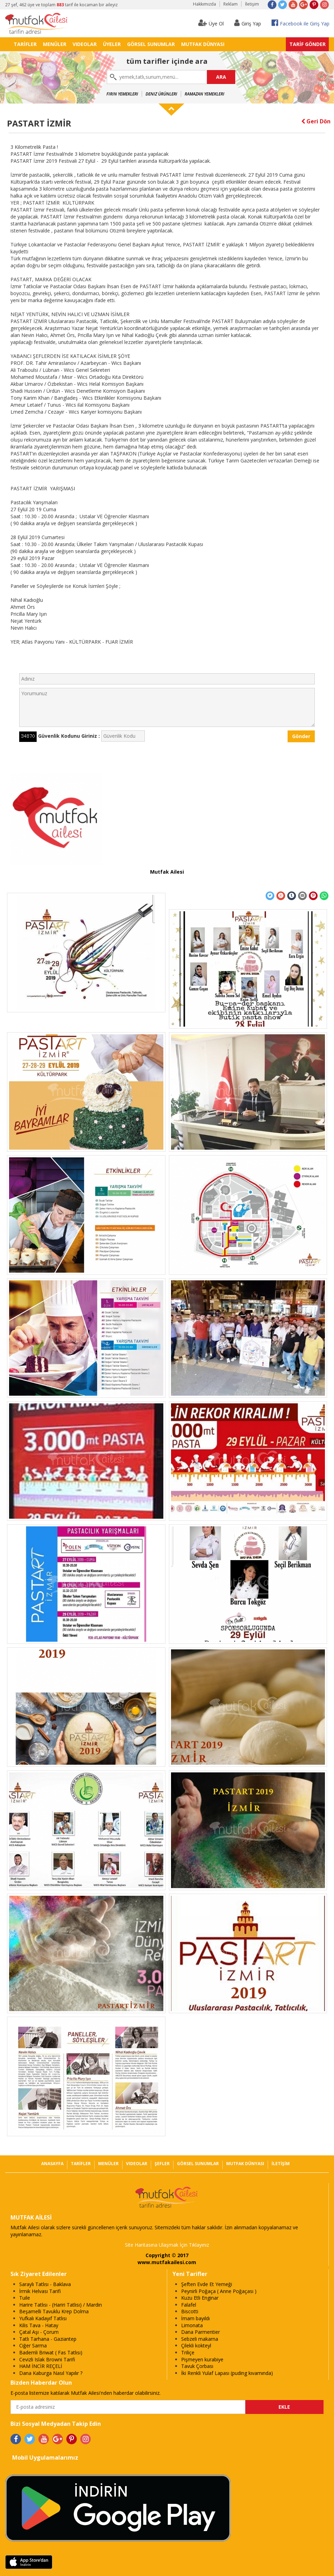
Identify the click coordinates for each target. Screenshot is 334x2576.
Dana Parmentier (200, 2332)
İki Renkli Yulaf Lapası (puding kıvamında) (227, 2373)
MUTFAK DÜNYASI (202, 44)
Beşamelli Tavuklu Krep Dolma (54, 2311)
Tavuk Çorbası (197, 2366)
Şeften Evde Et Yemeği (206, 2284)
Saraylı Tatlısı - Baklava (45, 2284)
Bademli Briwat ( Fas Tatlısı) (50, 2352)
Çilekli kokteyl (196, 2345)
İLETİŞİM (281, 2164)
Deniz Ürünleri (161, 94)
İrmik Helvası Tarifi (40, 2291)
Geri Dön (316, 121)
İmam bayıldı (195, 2318)
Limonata (192, 2325)
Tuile (24, 2297)
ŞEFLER (162, 2164)
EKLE (284, 2407)
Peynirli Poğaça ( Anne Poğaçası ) (219, 2291)
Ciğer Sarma (33, 2345)
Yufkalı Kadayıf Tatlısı (43, 2318)
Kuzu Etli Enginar (199, 2297)
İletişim (252, 4)
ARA (221, 77)
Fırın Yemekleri (122, 94)
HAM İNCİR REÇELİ (40, 2366)
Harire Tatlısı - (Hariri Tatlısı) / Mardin (60, 2304)
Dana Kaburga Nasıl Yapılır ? (50, 2373)
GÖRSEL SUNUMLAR (151, 44)
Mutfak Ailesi (167, 871)
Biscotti (189, 2311)
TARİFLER (25, 44)
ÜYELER (112, 44)
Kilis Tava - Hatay (38, 2325)
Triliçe (187, 2352)
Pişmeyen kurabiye (202, 2359)
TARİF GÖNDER (307, 44)
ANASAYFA (52, 2164)
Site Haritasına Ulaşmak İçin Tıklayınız (167, 2244)
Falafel (188, 2304)
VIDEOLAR (85, 44)
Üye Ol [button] (211, 23)
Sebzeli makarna (199, 2339)
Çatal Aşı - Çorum (39, 2332)
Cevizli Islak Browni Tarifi (47, 2359)
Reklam (230, 4)
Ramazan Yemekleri (204, 94)
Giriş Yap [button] (247, 23)
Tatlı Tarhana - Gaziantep (47, 2339)
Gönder (301, 736)
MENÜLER (54, 44)
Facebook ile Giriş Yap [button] (300, 23)
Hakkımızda (204, 4)
